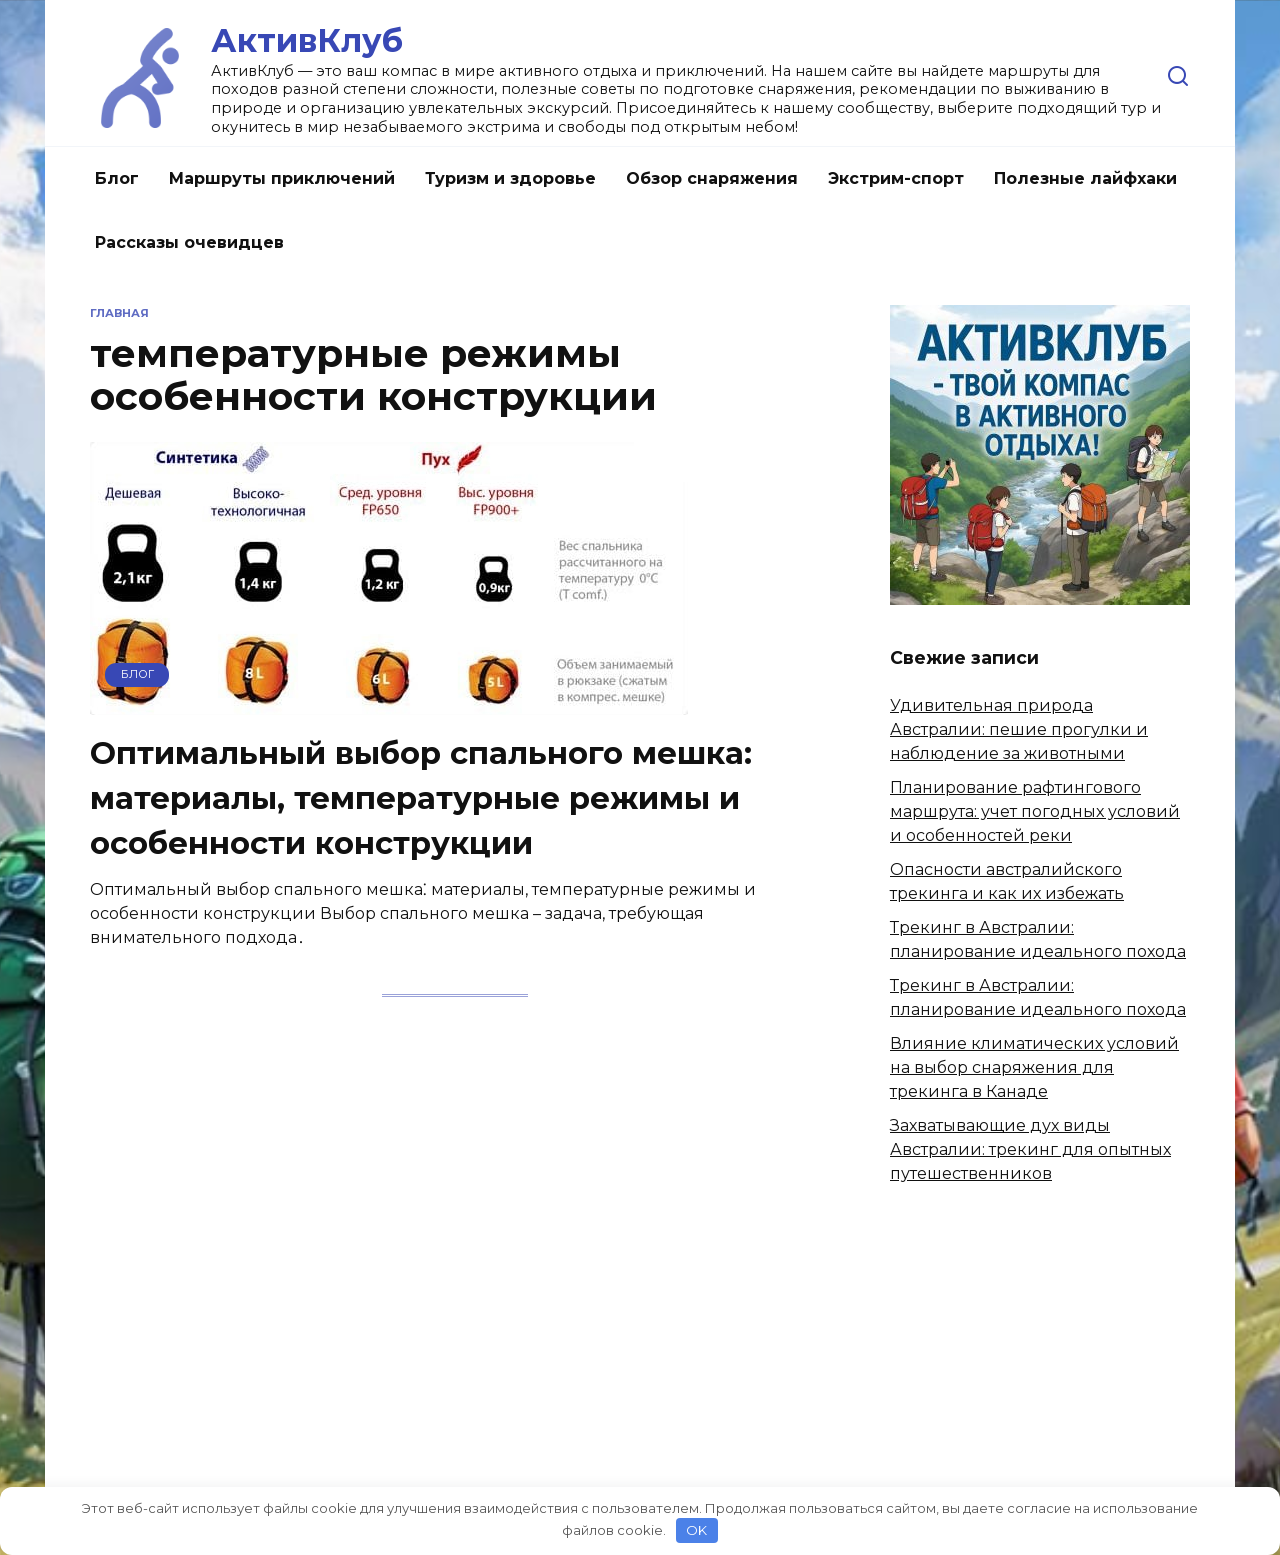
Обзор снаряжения (712, 178)
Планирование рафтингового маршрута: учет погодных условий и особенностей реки (1035, 811)
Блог (117, 178)
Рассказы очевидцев (189, 242)
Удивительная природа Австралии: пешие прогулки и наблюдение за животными (1019, 729)
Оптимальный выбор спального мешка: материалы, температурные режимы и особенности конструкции (431, 797)
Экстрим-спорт (896, 178)
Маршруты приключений (282, 178)
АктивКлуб (307, 40)
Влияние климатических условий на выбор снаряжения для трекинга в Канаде (1034, 1067)
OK (696, 1530)
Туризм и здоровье (510, 178)
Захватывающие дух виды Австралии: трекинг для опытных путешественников (1030, 1149)
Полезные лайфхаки (1085, 178)
